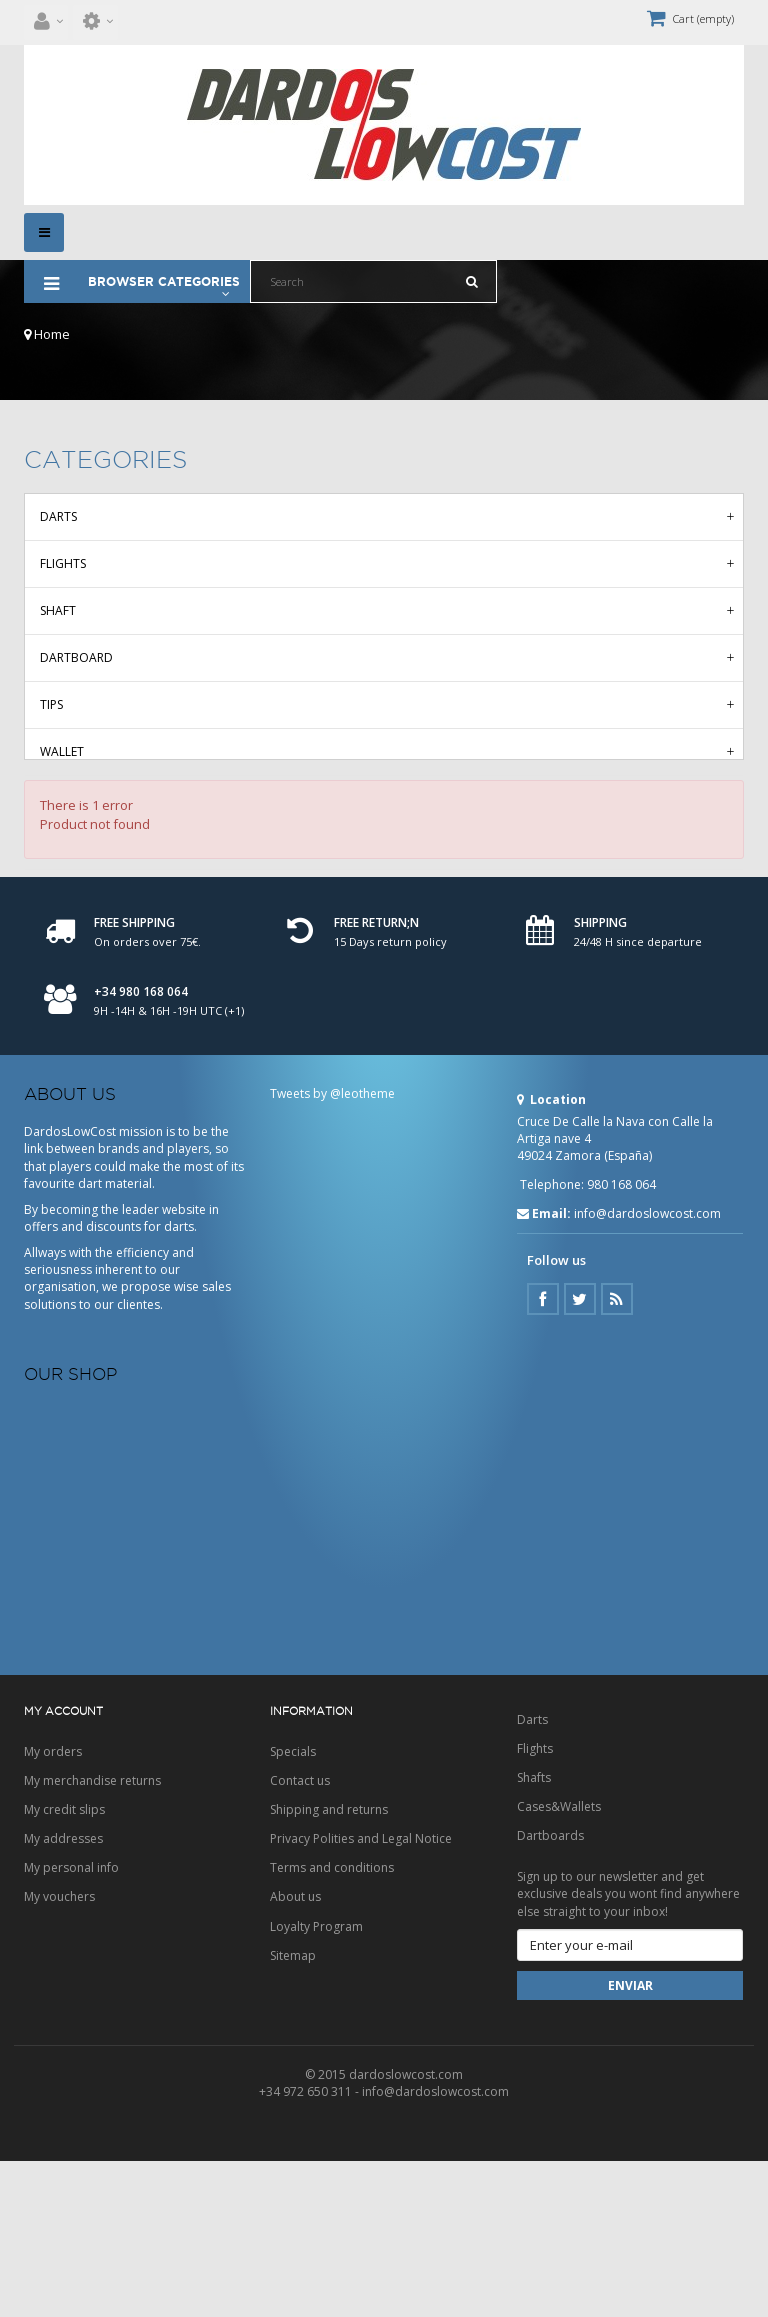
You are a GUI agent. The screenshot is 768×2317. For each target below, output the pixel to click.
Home (47, 334)
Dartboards (550, 1991)
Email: (544, 1369)
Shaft (58, 610)
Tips (51, 704)
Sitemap (293, 2111)
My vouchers (59, 2052)
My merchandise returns (92, 1936)
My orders (53, 1907)
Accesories (74, 798)
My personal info (71, 2023)
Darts (58, 516)
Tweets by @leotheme (332, 1249)
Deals (57, 892)
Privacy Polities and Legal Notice (361, 1994)
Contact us (300, 1936)
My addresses (63, 1994)
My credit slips (64, 1965)
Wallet (62, 751)
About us (295, 2052)
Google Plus (617, 1455)
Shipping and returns (329, 1965)
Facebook (543, 1455)
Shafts (534, 1933)
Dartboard (76, 657)
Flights (63, 563)
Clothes (66, 845)
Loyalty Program (316, 2082)
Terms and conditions (332, 2023)
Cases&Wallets (559, 1962)
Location (551, 1255)
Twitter (580, 1455)
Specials (293, 1907)
